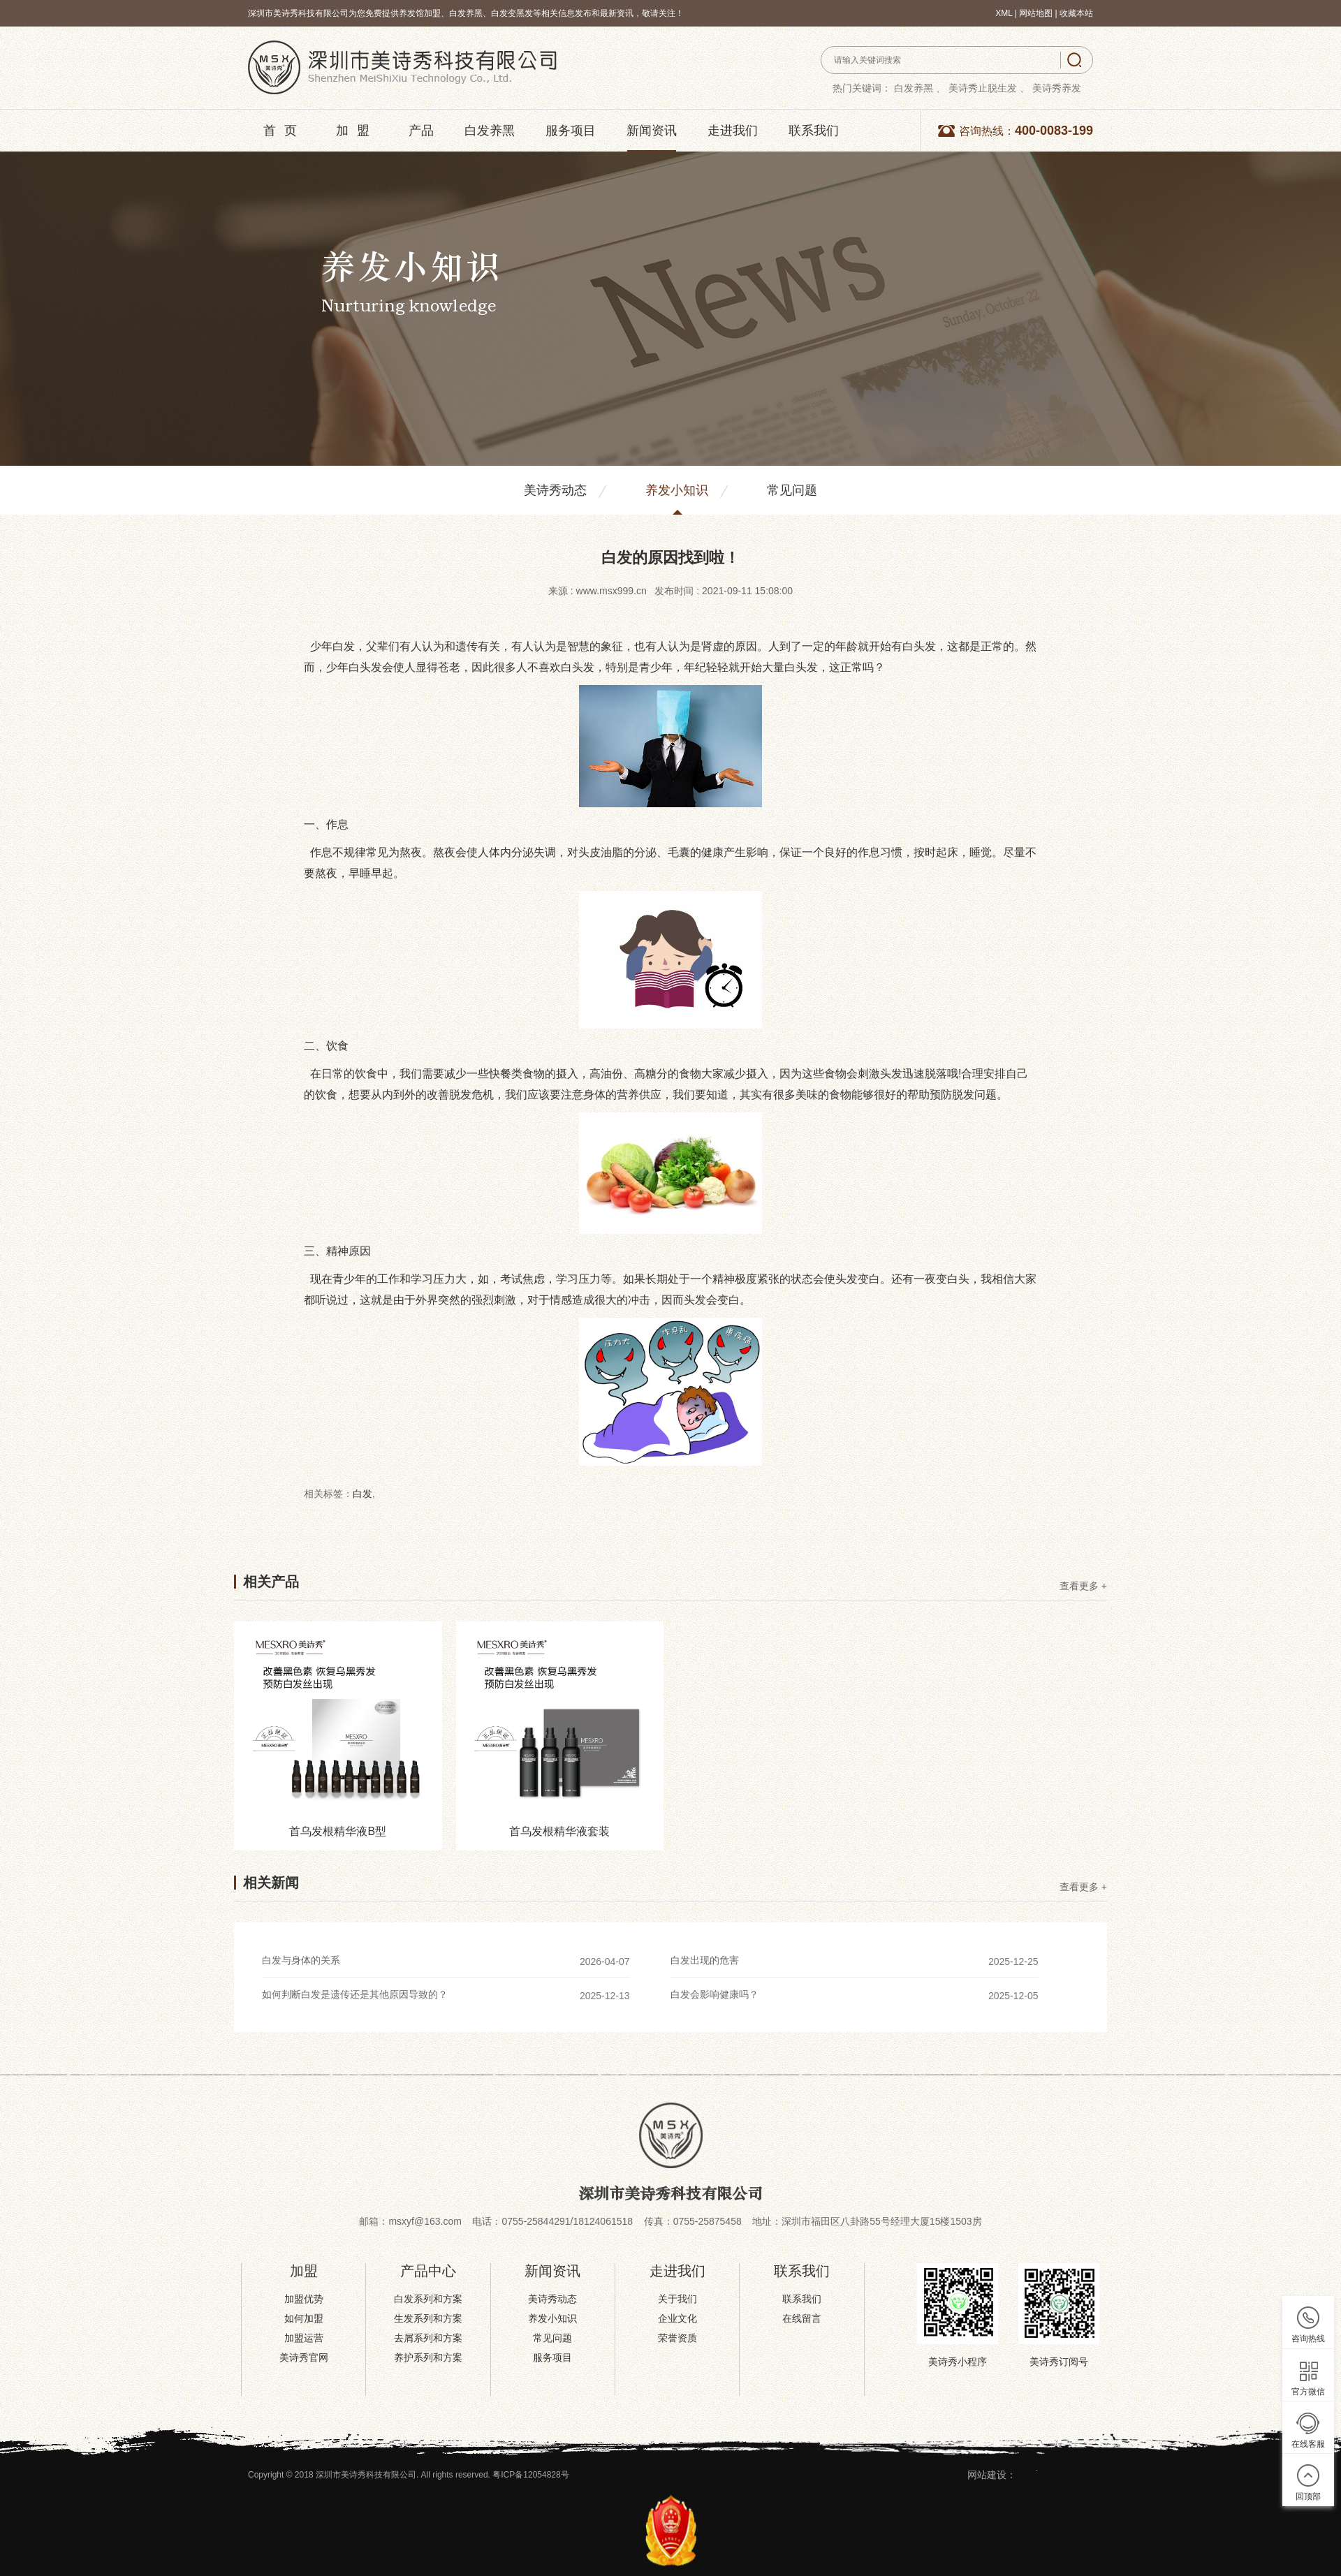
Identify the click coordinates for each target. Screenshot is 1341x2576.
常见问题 (792, 490)
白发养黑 (489, 131)
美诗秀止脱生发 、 (988, 88)
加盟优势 (303, 2298)
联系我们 (814, 131)
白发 (362, 1493)
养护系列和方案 (428, 2357)
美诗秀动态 (555, 490)
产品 (421, 131)
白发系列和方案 (428, 2298)
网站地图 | (1039, 13)
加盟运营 (303, 2337)
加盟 (357, 131)
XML (1003, 13)
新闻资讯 (651, 131)
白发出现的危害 (704, 1960)
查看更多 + (1083, 1586)
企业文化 (677, 2318)
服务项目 (570, 131)
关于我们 (677, 2298)
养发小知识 (676, 490)
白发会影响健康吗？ (714, 1994)
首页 (284, 131)
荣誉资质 (677, 2337)
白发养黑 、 (920, 88)
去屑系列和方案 (428, 2337)
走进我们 (733, 131)
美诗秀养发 (1056, 88)
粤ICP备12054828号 (530, 2475)
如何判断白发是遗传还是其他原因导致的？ (355, 1994)
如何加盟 (303, 2318)
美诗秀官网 (303, 2357)
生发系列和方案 (428, 2318)
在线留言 (801, 2318)
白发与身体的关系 (301, 1960)
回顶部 (1308, 2496)
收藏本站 (1076, 13)
